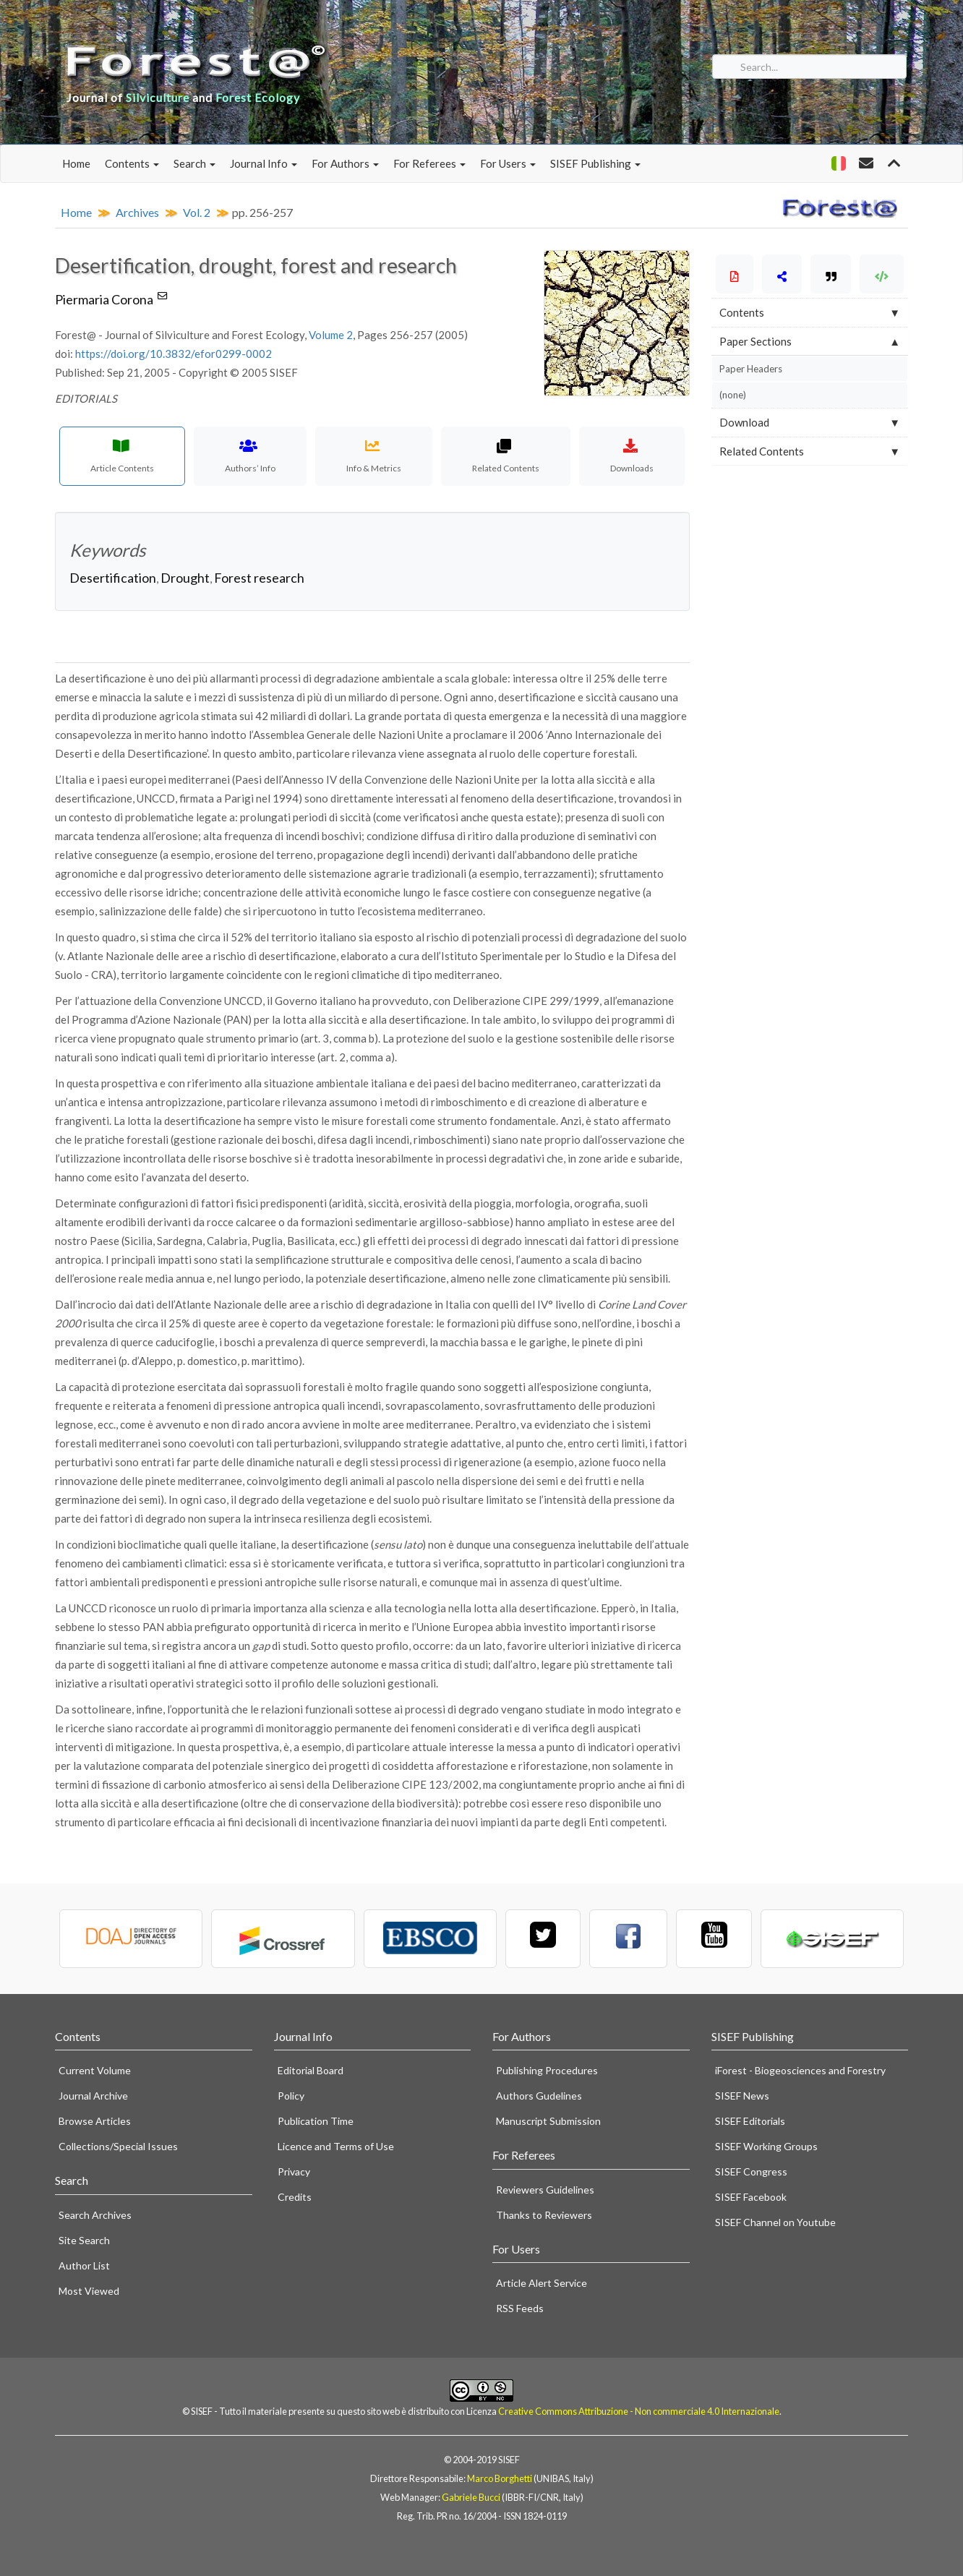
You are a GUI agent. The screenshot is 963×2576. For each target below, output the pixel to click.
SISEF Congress (751, 2171)
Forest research (259, 578)
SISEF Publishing (595, 163)
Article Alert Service (541, 2283)
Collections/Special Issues (118, 2146)
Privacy (294, 2171)
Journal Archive (93, 2095)
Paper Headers (750, 369)
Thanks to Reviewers (544, 2215)
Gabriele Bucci (471, 2497)
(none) (732, 395)
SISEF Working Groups (766, 2146)
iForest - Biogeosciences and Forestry (800, 2070)
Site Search (84, 2240)
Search (194, 163)
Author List (84, 2265)
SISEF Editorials (750, 2121)
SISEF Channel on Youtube (775, 2222)
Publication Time (316, 2121)
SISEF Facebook (751, 2197)
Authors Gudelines (539, 2095)
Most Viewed (89, 2291)
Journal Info (263, 163)
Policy (291, 2095)
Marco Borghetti (499, 2478)
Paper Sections (755, 341)
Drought (185, 578)
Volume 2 (331, 334)
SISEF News (742, 2095)
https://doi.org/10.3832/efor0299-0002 (173, 353)
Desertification (112, 578)
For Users (508, 163)
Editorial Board (310, 2070)
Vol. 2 (196, 212)
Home (76, 163)
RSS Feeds (520, 2308)
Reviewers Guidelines (545, 2189)
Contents (132, 163)
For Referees (429, 163)
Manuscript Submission (548, 2121)
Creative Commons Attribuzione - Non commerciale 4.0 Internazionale (638, 2411)
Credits (295, 2197)
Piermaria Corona (112, 299)
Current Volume (95, 2070)
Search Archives (95, 2215)
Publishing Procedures (547, 2070)
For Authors (345, 163)
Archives (137, 212)
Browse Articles (95, 2121)
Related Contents (761, 451)
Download (744, 422)
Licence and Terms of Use (336, 2146)
